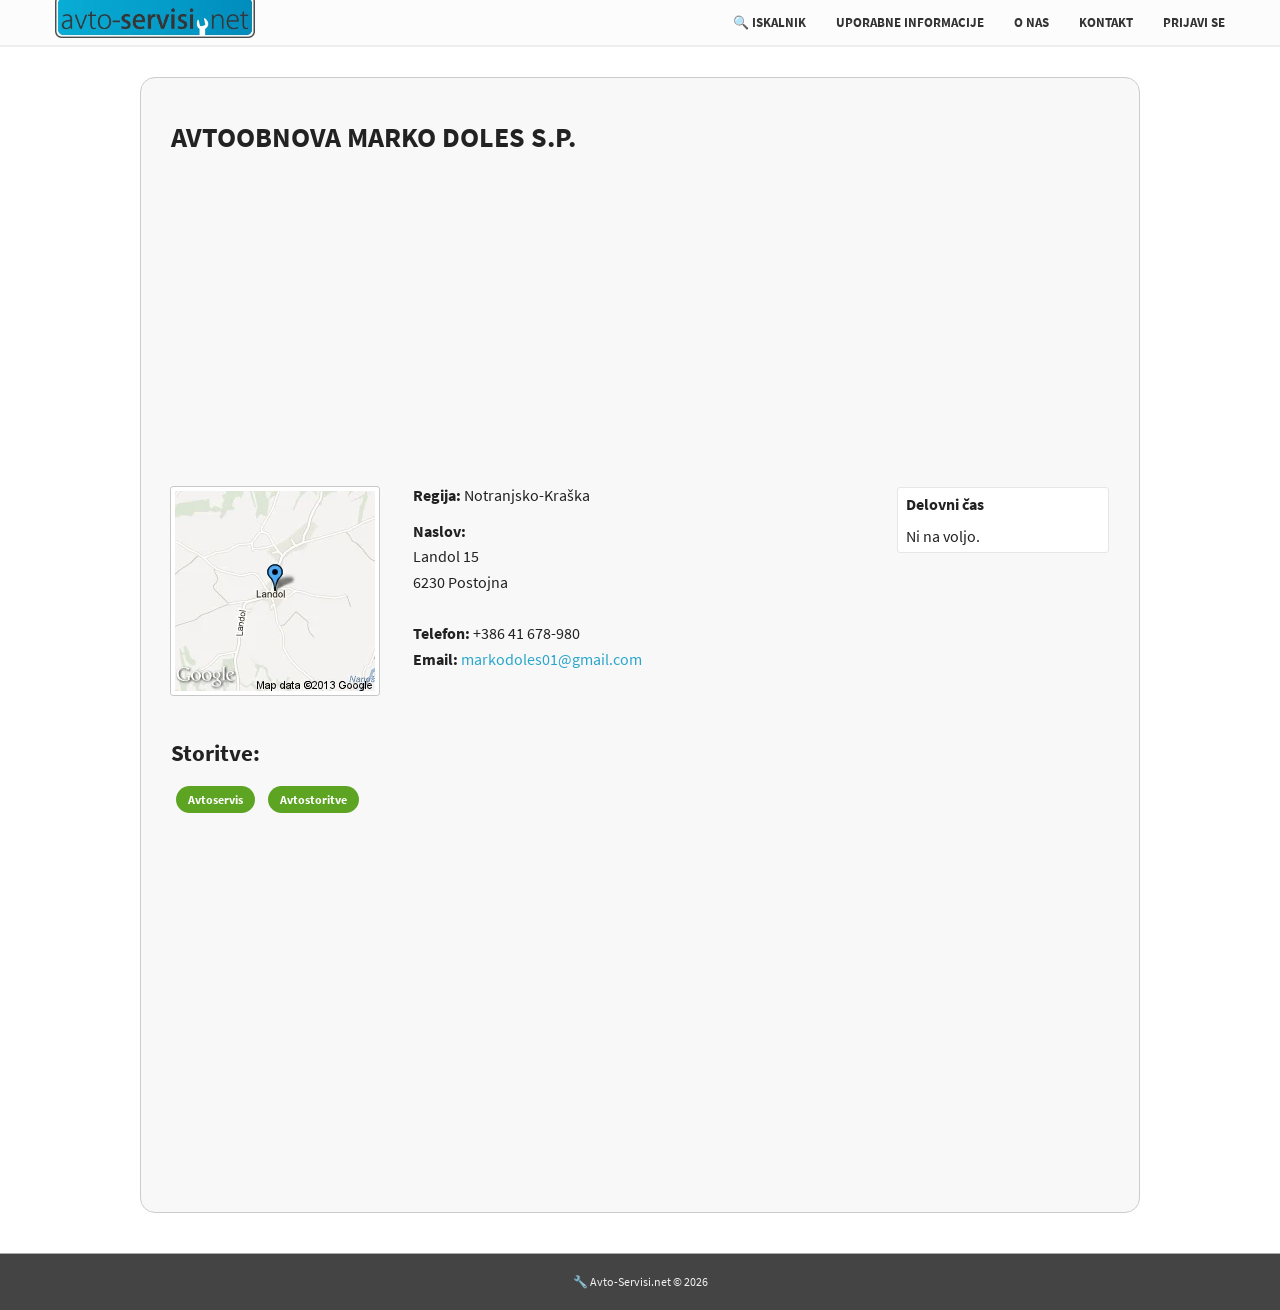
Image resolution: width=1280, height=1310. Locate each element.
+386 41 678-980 (526, 633)
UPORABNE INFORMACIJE (910, 22)
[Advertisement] (640, 307)
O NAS (1031, 22)
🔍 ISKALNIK (769, 22)
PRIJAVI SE (1194, 22)
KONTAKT (1106, 22)
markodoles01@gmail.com (551, 659)
